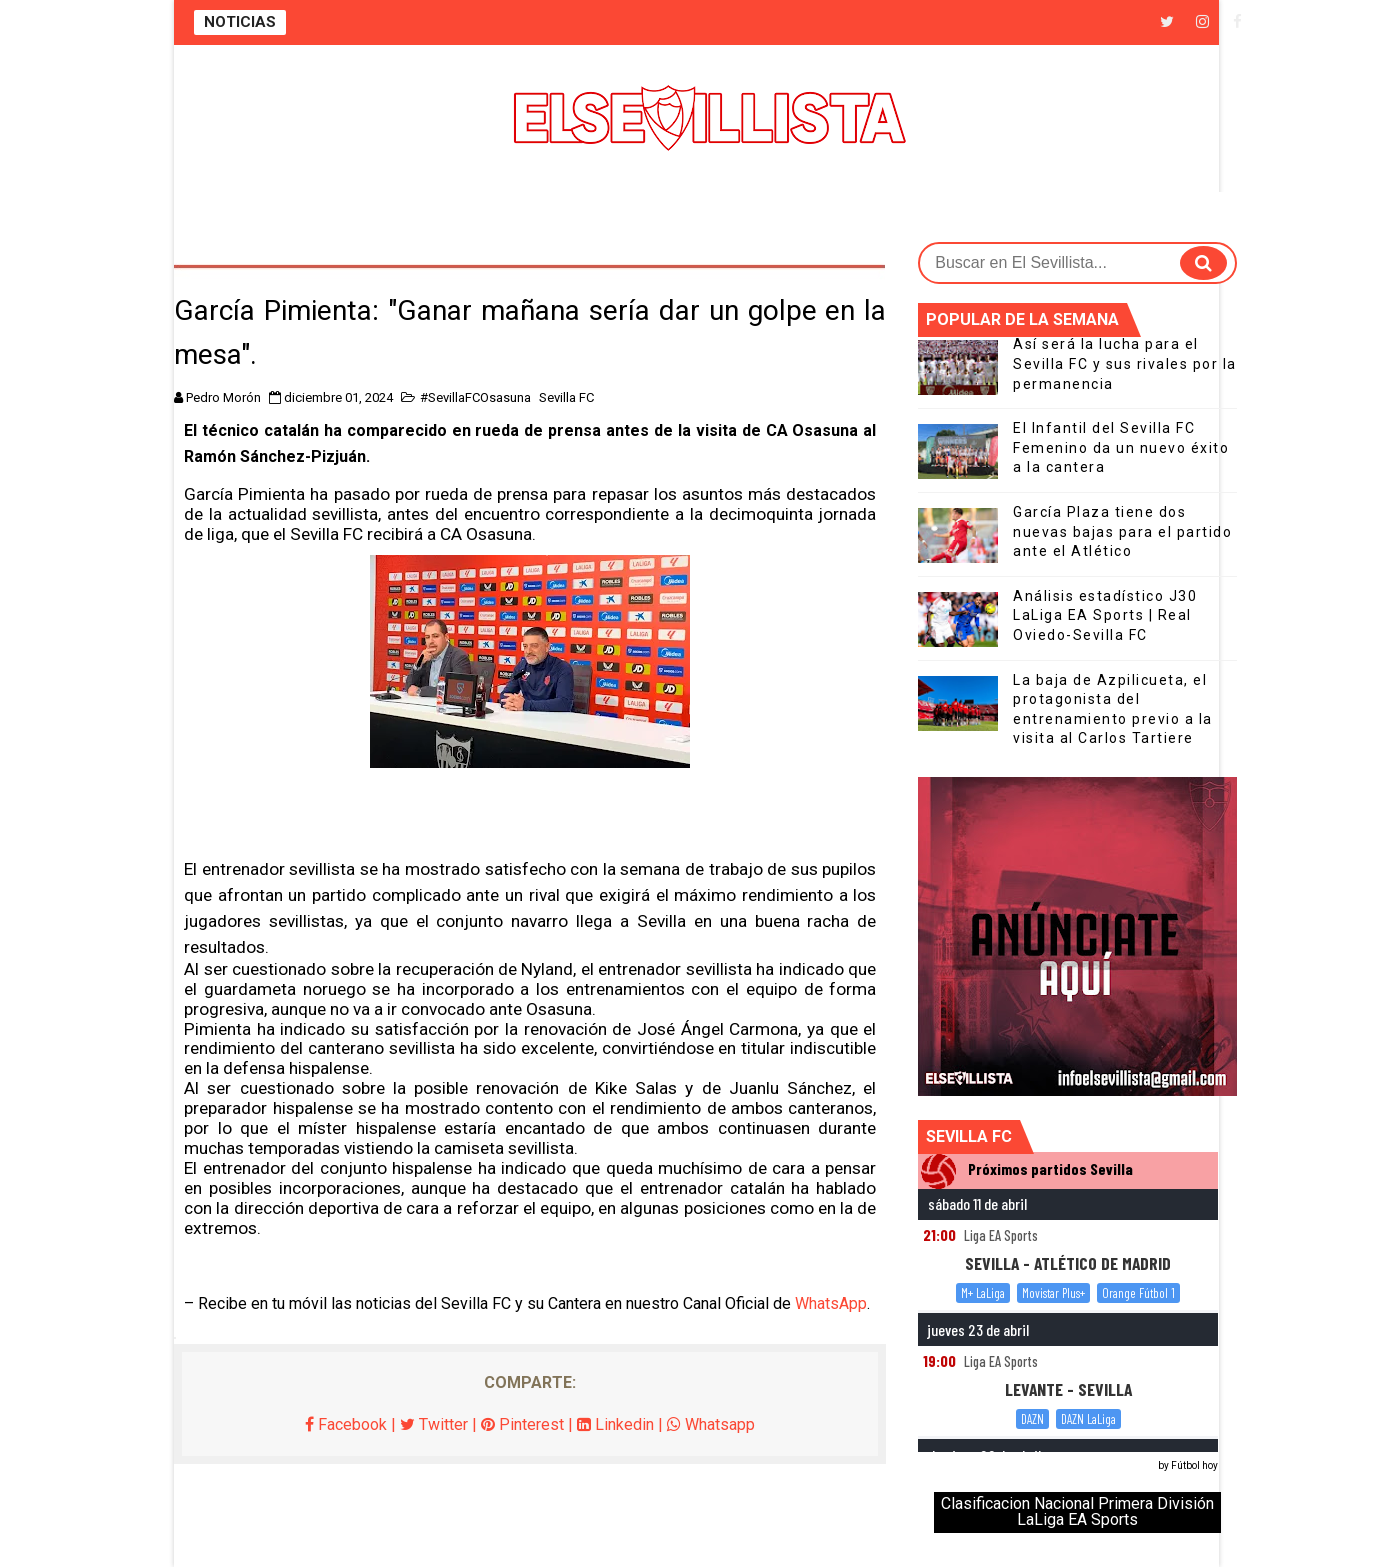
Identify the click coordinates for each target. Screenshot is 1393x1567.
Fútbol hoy (1194, 1465)
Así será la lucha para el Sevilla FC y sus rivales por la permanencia (1125, 363)
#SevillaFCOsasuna (475, 397)
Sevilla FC (566, 397)
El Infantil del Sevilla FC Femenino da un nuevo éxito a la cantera (1121, 447)
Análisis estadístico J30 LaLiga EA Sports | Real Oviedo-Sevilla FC (1105, 615)
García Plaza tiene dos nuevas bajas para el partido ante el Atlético (1122, 531)
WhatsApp (831, 1303)
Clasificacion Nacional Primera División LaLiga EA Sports (1077, 1511)
